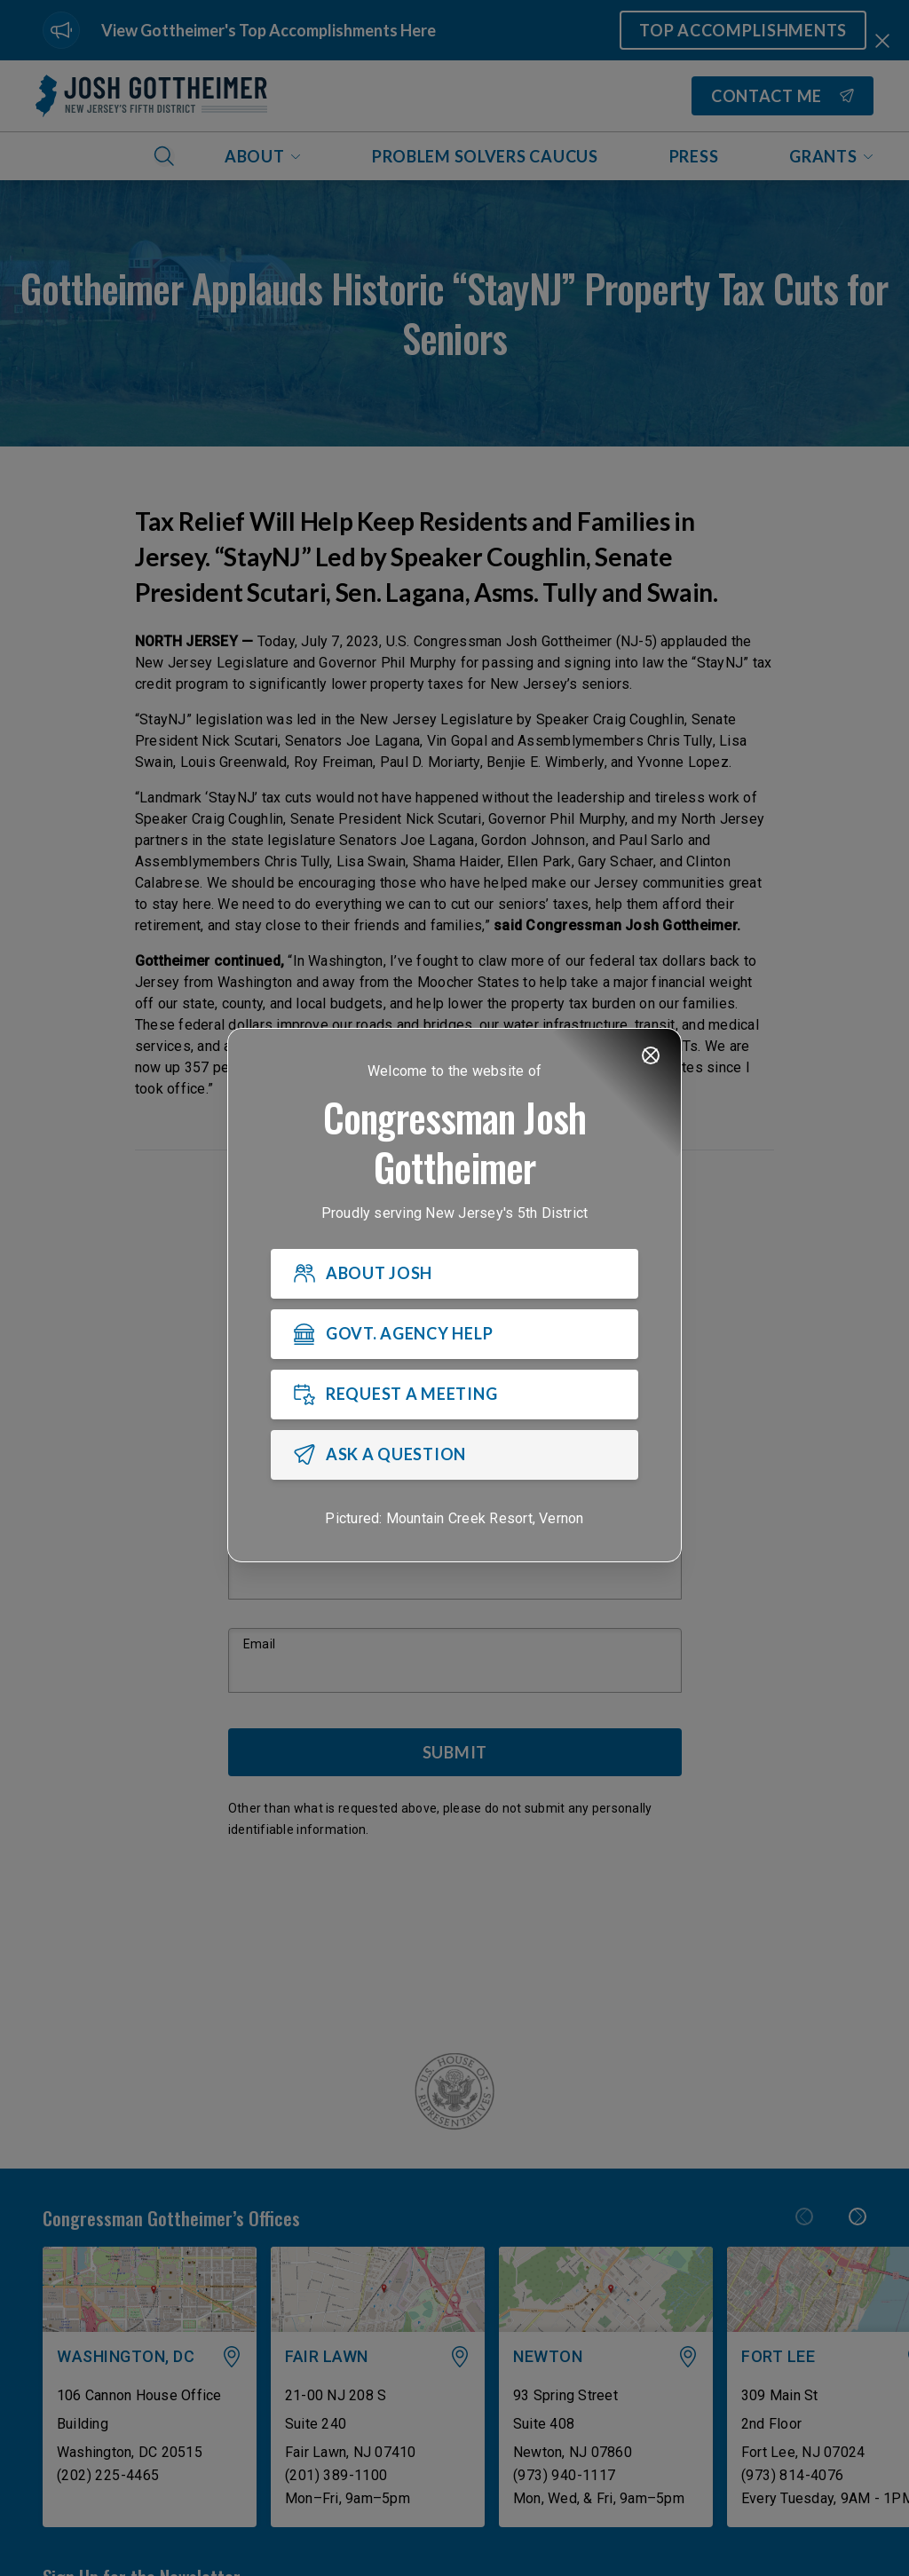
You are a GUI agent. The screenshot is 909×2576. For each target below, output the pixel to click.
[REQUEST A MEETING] (454, 1394)
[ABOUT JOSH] (454, 1274)
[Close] (651, 1055)
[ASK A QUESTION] (454, 1455)
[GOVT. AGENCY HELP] (454, 1334)
